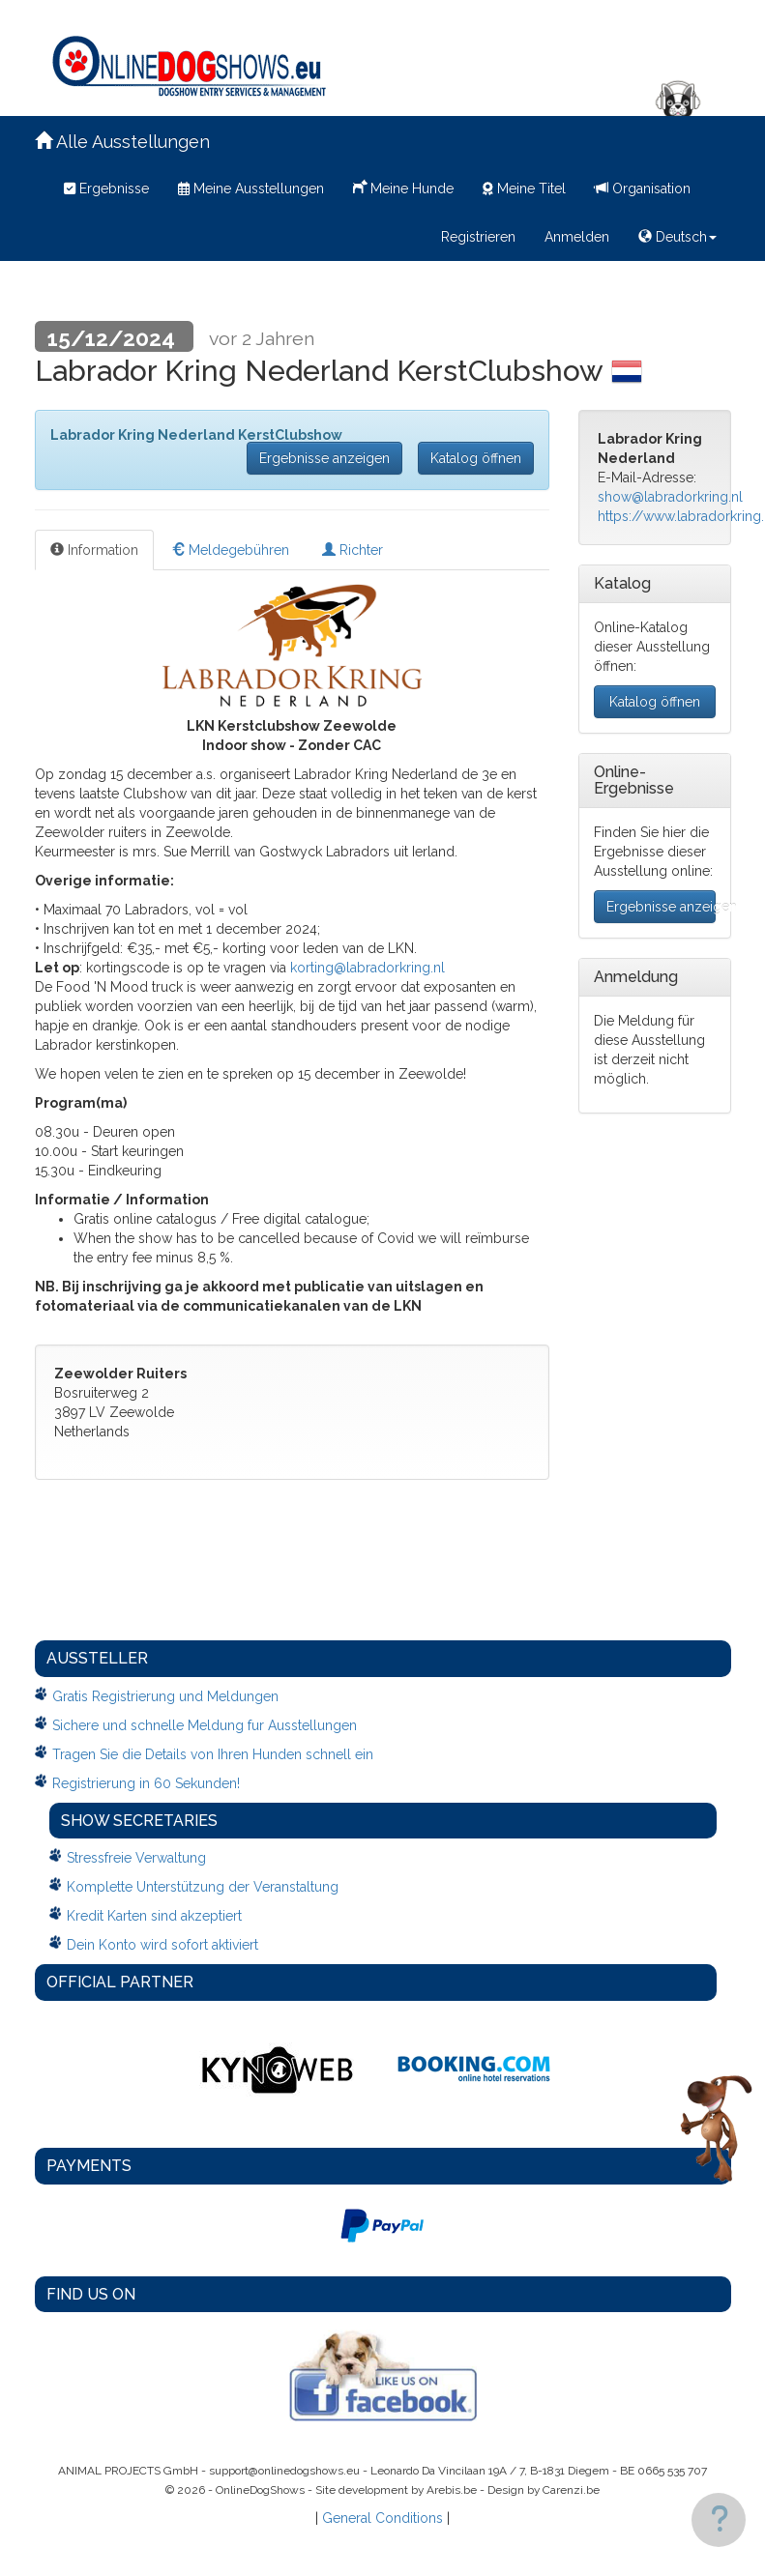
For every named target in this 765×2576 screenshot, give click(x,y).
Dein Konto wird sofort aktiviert (162, 1945)
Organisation (643, 188)
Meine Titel (524, 188)
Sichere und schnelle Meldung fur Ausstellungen (204, 1725)
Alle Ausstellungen (122, 141)
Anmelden (576, 237)
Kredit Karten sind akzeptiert (154, 1916)
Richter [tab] (352, 550)
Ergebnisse (106, 188)
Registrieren (478, 237)
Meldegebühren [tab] (230, 550)
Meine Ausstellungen (251, 188)
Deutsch (677, 237)
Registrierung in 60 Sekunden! (146, 1783)
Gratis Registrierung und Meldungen (165, 1696)
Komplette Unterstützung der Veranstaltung (202, 1887)
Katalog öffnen (475, 458)
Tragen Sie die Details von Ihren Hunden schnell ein (212, 1754)
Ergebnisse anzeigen (324, 458)
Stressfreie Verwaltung (136, 1858)
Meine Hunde (403, 186)
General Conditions (382, 2518)
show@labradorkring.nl (670, 497)
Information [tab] (94, 550)
